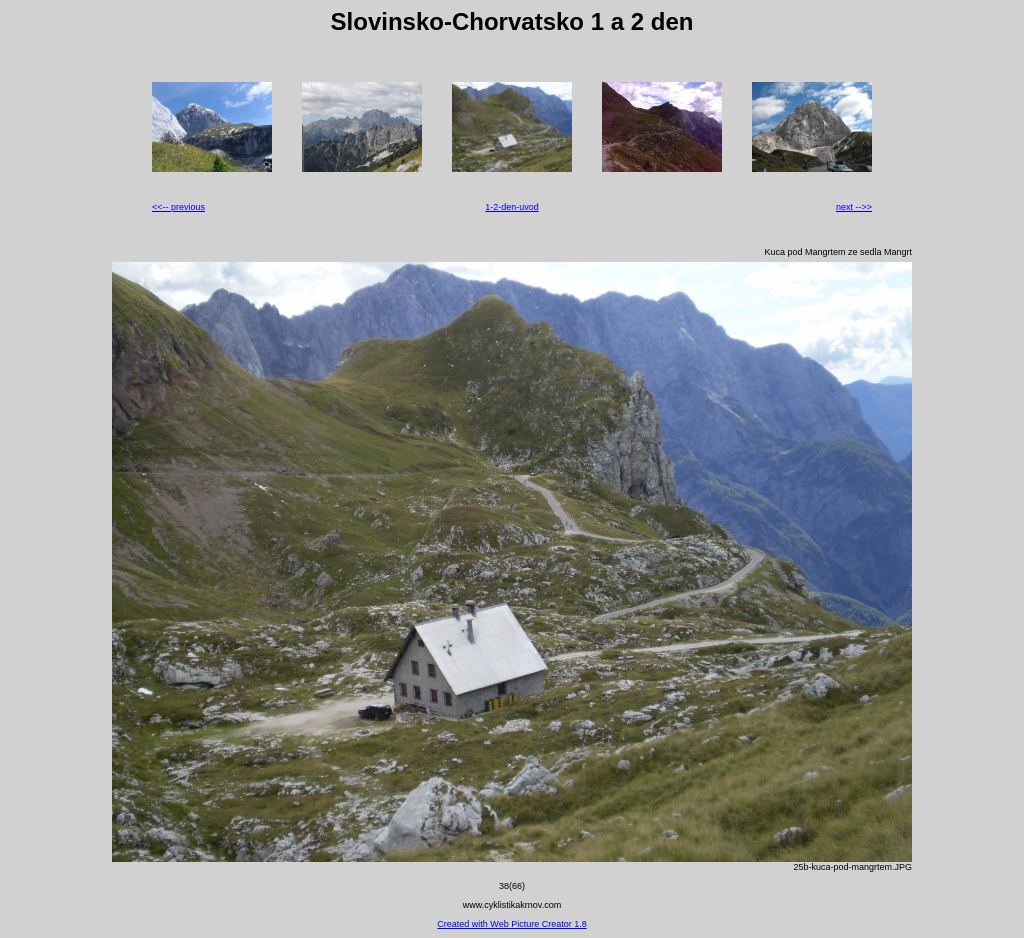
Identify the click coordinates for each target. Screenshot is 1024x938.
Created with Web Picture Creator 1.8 (511, 924)
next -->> (854, 207)
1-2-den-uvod (512, 207)
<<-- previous (178, 207)
